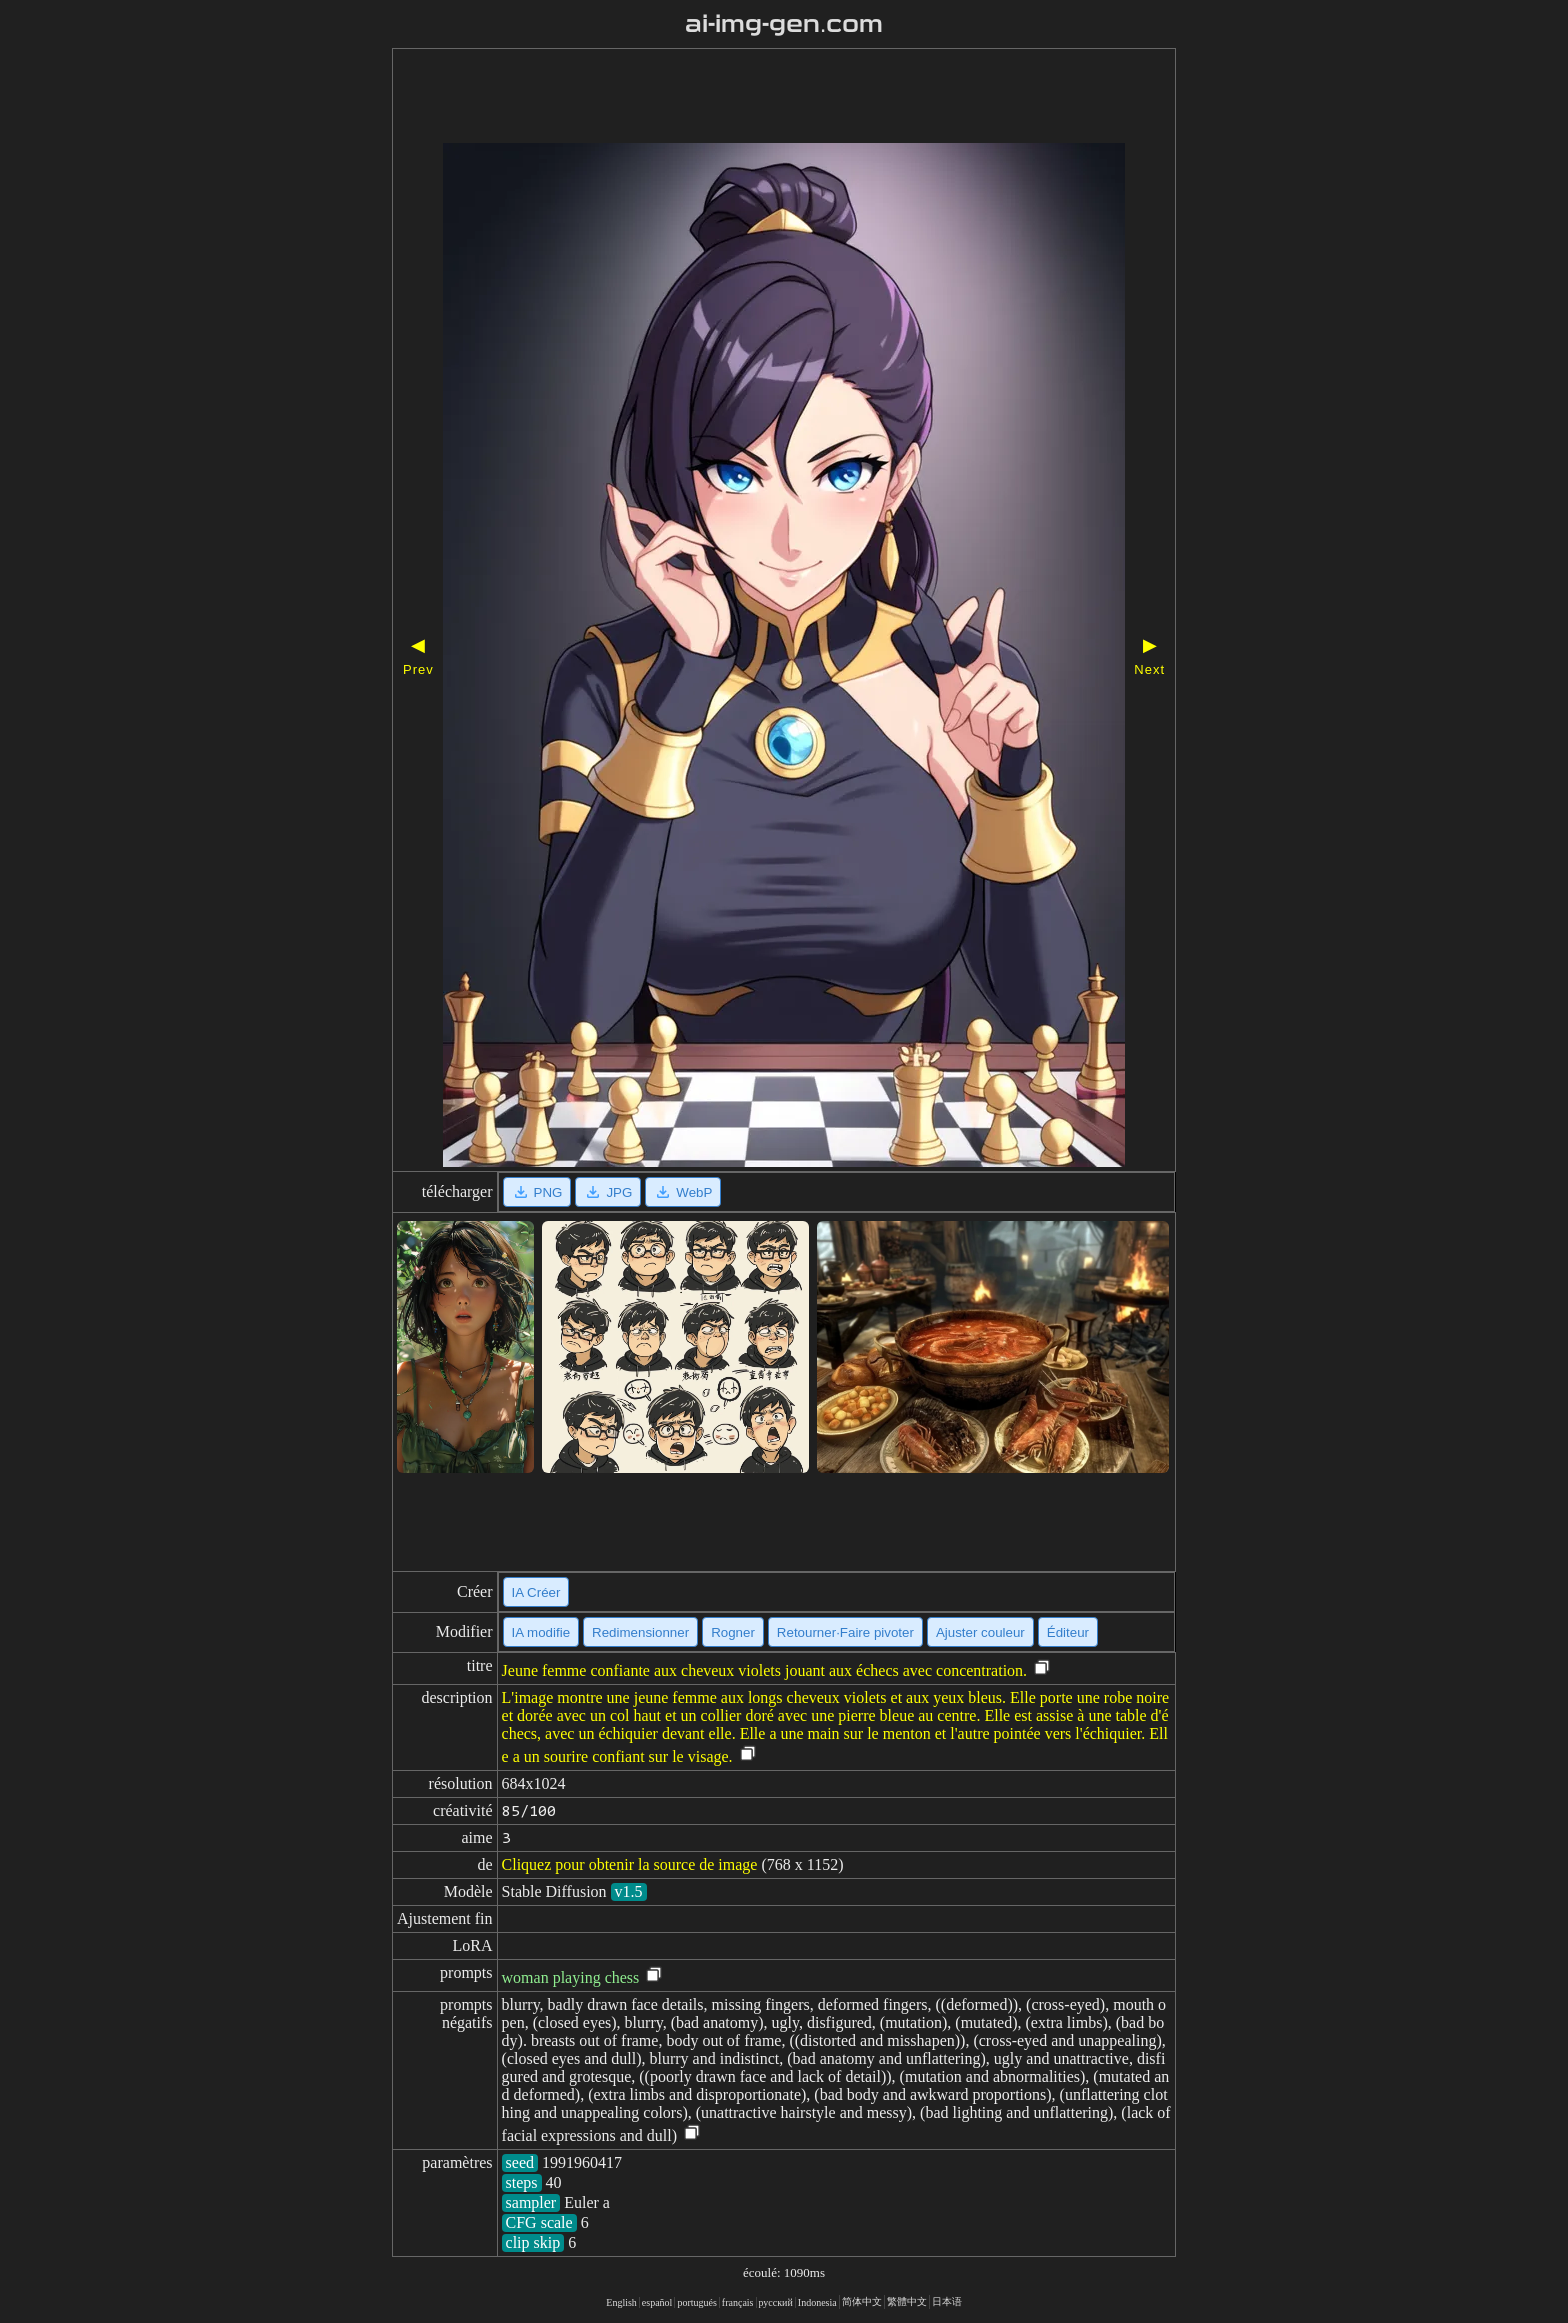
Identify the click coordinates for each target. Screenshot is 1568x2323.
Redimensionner (640, 1632)
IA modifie (541, 1632)
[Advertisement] (784, 98)
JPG (608, 1192)
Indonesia (817, 2302)
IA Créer (536, 1592)
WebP (683, 1192)
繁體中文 (907, 2301)
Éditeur (1068, 1632)
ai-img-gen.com (784, 24)
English (621, 2302)
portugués (696, 2302)
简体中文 (862, 2301)
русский (776, 2302)
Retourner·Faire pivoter (845, 1632)
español (657, 2302)
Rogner (733, 1632)
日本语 (947, 2301)
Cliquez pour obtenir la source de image (630, 1864)
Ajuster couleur (980, 1632)
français (738, 2302)
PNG (537, 1192)
